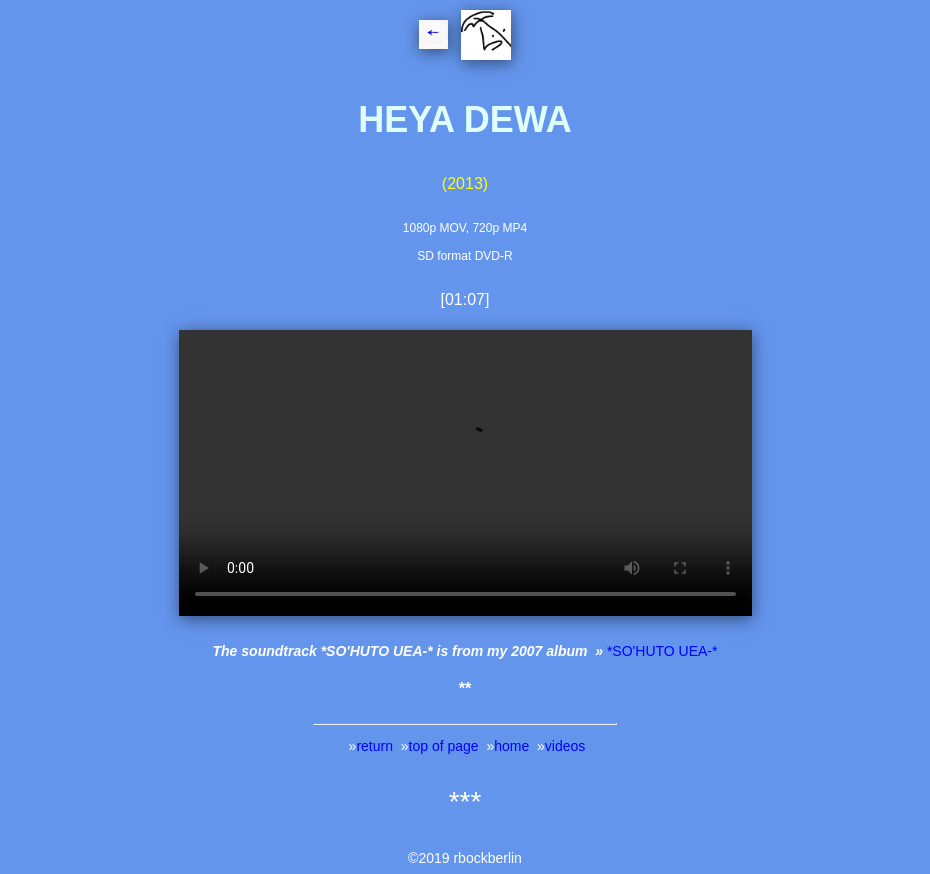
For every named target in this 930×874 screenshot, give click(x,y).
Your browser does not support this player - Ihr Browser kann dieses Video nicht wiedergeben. (465, 473)
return (374, 746)
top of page (444, 746)
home (511, 746)
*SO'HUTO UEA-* (662, 651)
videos (565, 746)
